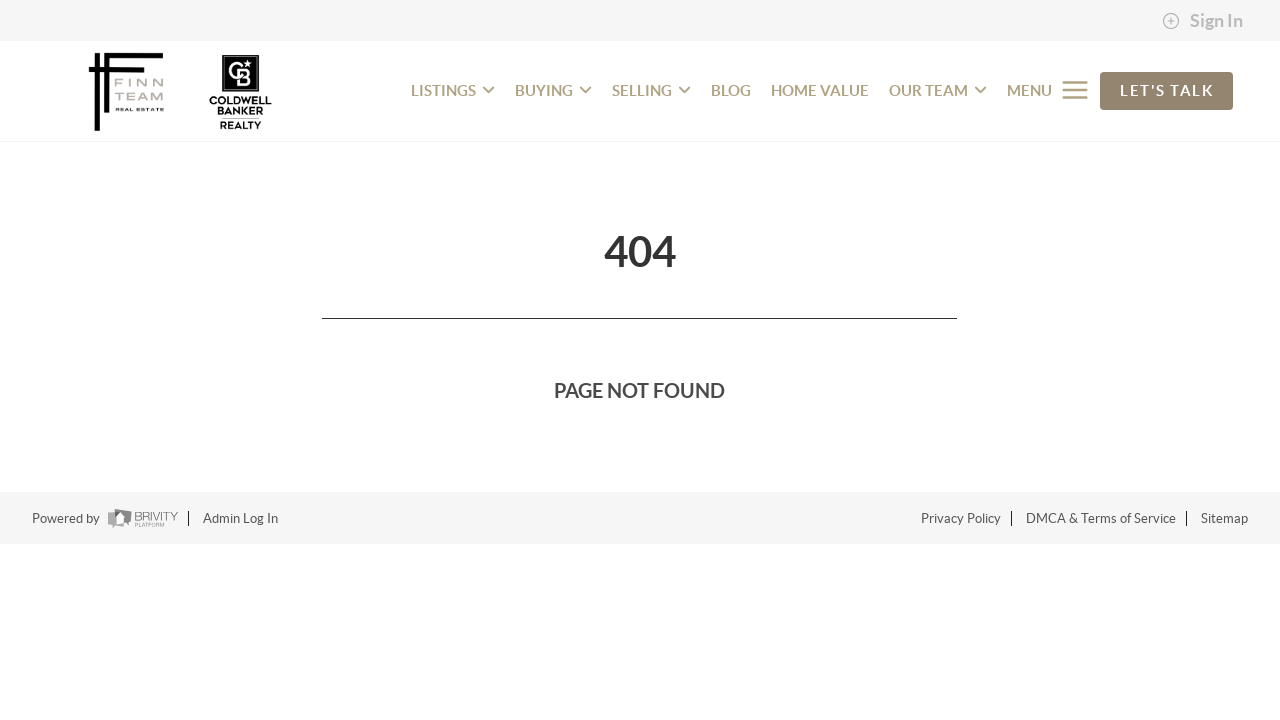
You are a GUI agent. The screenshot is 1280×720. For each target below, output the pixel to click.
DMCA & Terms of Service (1101, 518)
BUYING (553, 90)
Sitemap (1224, 518)
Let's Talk (1166, 90)
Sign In (1202, 21)
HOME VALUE (820, 90)
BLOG (731, 90)
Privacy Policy (961, 518)
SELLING (651, 90)
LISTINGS (453, 90)
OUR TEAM (938, 90)
